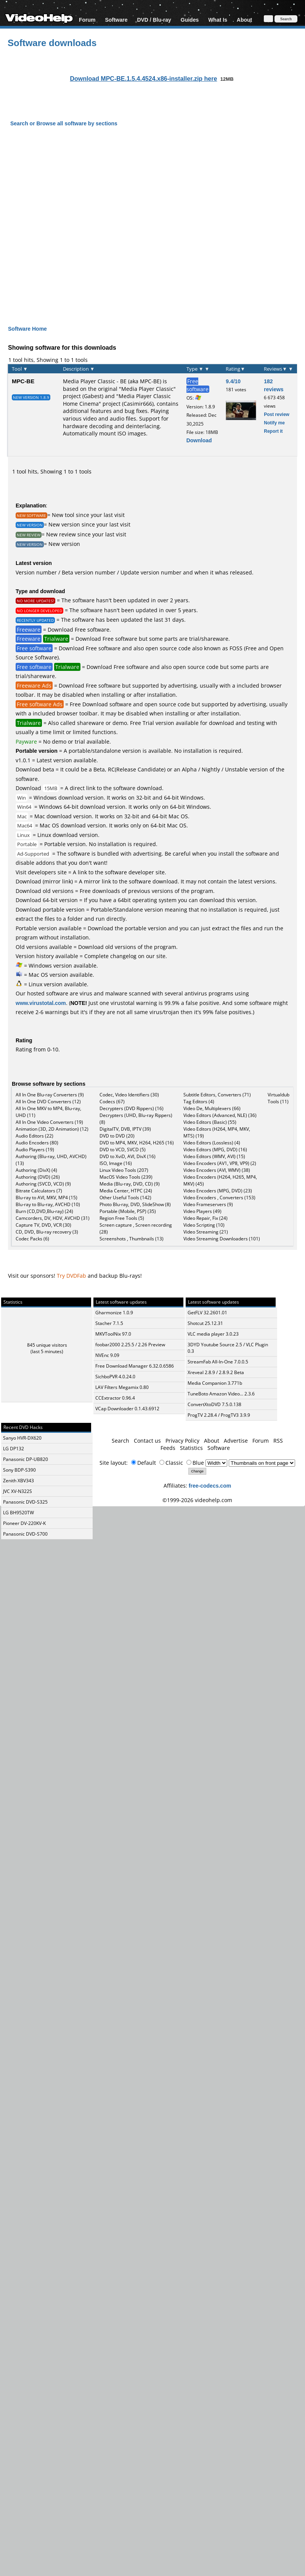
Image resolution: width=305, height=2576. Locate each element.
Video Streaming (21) (205, 1232)
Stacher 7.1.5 (109, 1323)
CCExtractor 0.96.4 (115, 1398)
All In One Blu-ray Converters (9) (50, 1094)
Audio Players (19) (35, 1149)
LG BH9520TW (18, 1512)
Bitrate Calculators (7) (39, 1190)
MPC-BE (23, 381)
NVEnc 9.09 (107, 1355)
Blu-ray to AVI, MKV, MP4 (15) (46, 1197)
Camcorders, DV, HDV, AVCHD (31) (53, 1218)
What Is (217, 19)
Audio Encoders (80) (37, 1142)
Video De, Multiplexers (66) (212, 1108)
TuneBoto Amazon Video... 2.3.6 (221, 1393)
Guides (190, 19)
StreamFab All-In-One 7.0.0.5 (218, 1361)
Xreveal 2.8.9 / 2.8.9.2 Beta (216, 1372)
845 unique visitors (47, 1345)
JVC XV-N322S (17, 1491)
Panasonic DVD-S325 (25, 1502)
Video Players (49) (202, 1211)
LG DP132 (13, 1448)
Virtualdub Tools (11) (278, 1098)
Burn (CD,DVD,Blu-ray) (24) (44, 1211)
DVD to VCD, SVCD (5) (123, 1149)
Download (199, 440)
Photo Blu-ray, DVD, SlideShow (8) (135, 1204)
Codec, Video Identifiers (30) (129, 1094)
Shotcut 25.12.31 (205, 1323)
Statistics (191, 1447)
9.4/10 (233, 381)
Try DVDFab (71, 1275)
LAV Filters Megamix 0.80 (122, 1387)
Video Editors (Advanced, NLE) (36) (220, 1115)
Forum (87, 19)
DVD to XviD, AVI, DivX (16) (128, 1156)
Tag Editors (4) (198, 1101)
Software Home (27, 328)
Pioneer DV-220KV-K (24, 1523)
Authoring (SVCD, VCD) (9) (43, 1184)
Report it (273, 431)
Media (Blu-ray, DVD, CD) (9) (130, 1184)
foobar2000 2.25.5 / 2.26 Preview (130, 1344)
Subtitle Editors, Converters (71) (217, 1094)
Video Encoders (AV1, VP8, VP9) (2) (219, 1163)
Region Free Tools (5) (122, 1218)
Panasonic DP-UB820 (25, 1459)
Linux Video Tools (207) (124, 1170)
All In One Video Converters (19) (49, 1122)
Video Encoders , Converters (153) (219, 1197)
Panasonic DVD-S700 (25, 1534)
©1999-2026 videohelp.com (197, 1500)
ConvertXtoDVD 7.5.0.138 (214, 1404)
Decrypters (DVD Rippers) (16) (132, 1108)
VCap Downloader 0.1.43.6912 (127, 1408)
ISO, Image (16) (116, 1163)
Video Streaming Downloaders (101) (221, 1238)
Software (116, 19)
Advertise (236, 1440)
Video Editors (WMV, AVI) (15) (214, 1156)
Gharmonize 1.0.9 (114, 1312)
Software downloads (52, 42)
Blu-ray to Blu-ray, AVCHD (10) (48, 1204)
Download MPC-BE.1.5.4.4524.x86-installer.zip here (143, 78)
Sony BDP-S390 (19, 1470)
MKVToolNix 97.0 (113, 1334)
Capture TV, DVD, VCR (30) (43, 1225)
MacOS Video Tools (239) (126, 1177)
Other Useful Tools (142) (125, 1197)
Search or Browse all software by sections (63, 123)
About (244, 19)
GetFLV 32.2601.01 (207, 1312)
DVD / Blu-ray (154, 19)
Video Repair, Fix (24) (205, 1218)
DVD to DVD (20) (117, 1136)
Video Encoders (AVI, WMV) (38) (216, 1170)
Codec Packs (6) (32, 1238)
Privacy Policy (182, 1440)
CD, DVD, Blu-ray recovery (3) (47, 1232)
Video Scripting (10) (204, 1225)
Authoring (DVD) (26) (38, 1177)
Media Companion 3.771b (215, 1383)
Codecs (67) (112, 1101)
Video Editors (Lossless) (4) (211, 1142)
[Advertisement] (82, 219)
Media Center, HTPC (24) (126, 1190)
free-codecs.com (210, 1485)
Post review (276, 414)
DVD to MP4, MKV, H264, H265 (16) (137, 1142)
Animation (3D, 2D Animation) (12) (52, 1129)
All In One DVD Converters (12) (48, 1101)
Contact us (147, 1440)
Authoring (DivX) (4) (36, 1170)
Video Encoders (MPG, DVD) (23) (217, 1190)
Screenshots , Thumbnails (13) (132, 1238)
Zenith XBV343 (18, 1480)
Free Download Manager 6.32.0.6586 (134, 1366)
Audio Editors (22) (34, 1136)
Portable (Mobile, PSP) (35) (128, 1211)
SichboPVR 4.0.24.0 (115, 1376)
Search (120, 1440)
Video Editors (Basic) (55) (209, 1122)
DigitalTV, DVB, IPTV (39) (125, 1129)
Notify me (274, 422)
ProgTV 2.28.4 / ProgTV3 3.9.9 (219, 1415)
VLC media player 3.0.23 (213, 1334)
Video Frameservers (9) (208, 1204)
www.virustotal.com (41, 1002)
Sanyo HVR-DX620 (22, 1438)
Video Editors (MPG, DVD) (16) (215, 1149)
